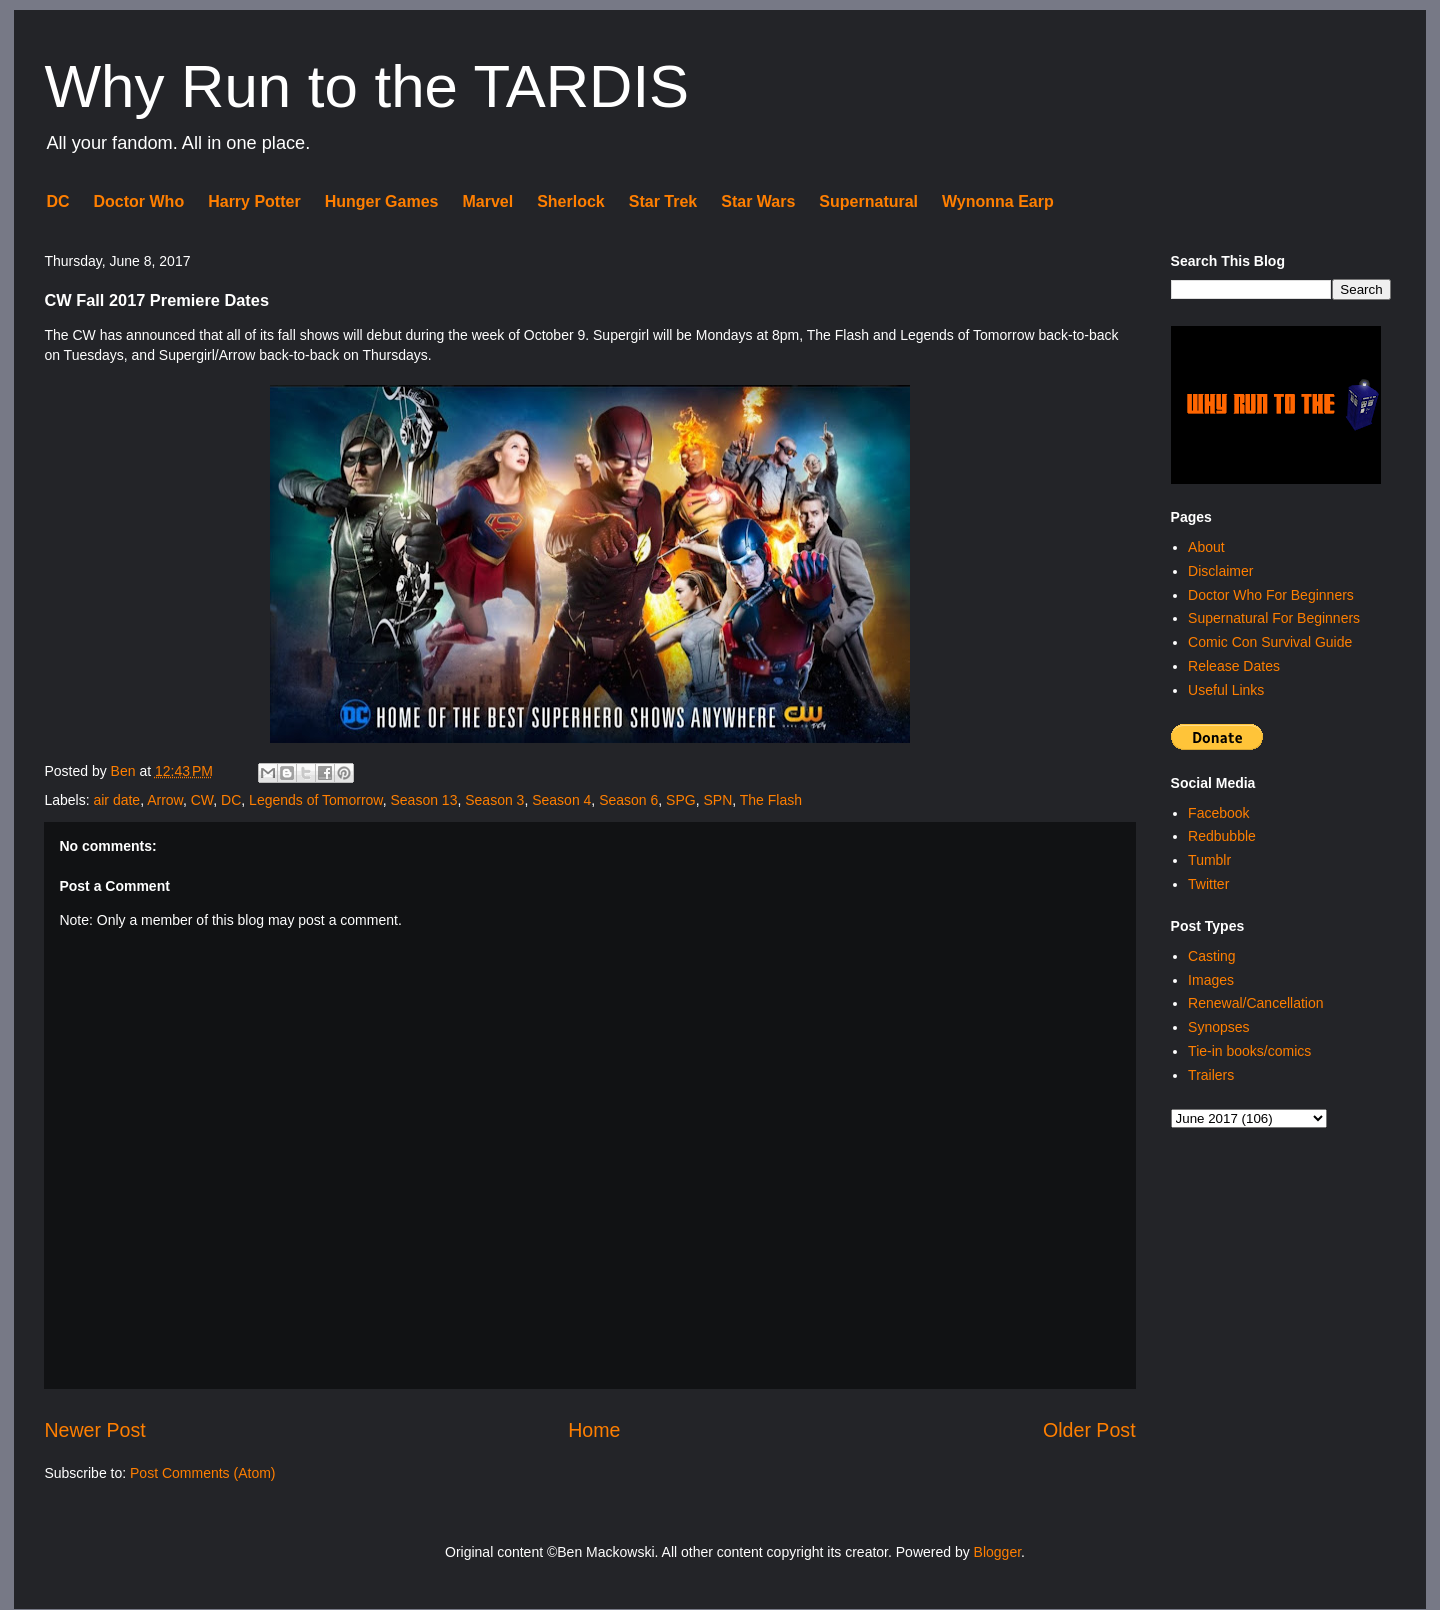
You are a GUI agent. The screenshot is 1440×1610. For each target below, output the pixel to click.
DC (57, 201)
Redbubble (1222, 836)
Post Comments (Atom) (202, 1473)
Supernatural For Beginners (1274, 618)
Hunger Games (382, 201)
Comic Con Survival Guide (1270, 642)
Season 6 (628, 800)
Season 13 (424, 800)
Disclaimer (1220, 571)
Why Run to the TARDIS (366, 86)
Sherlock (571, 201)
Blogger (997, 1552)
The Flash (771, 800)
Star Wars (758, 201)
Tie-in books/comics (1249, 1051)
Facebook (1218, 813)
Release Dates (1234, 666)
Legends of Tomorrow (316, 800)
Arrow (165, 800)
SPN (717, 800)
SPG (681, 800)
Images (1211, 980)
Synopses (1218, 1027)
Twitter (1208, 884)
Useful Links (1226, 690)
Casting (1211, 956)
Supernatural (868, 201)
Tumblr (1209, 860)
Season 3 (494, 800)
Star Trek (663, 201)
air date (116, 800)
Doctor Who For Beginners (1271, 595)
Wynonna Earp (998, 201)
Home (594, 1430)
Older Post (1089, 1430)
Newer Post (94, 1430)
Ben (125, 771)
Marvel (487, 201)
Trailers (1211, 1075)
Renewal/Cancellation (1255, 1003)
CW (202, 800)
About (1206, 547)
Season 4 (561, 800)
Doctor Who (139, 201)
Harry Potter (254, 201)
